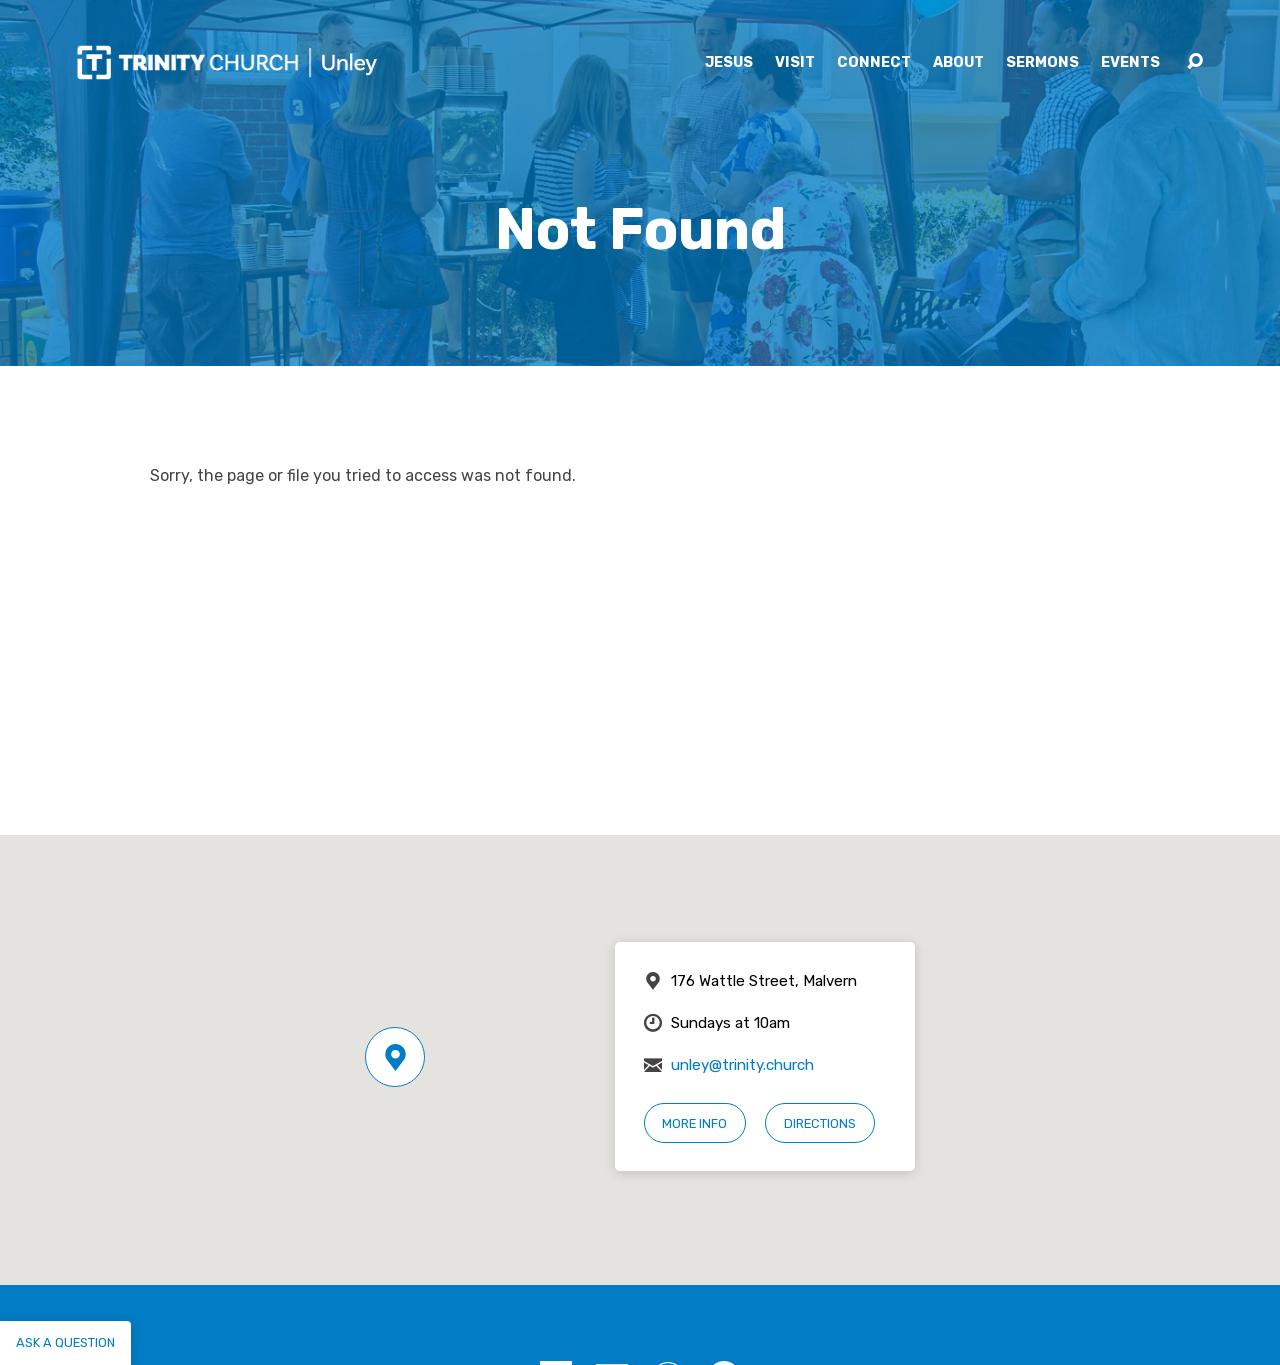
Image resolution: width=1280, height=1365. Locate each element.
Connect (874, 63)
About (958, 63)
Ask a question (65, 1342)
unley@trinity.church (742, 1065)
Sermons (1042, 63)
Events (1130, 63)
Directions (820, 1123)
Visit (795, 63)
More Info (694, 1123)
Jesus (729, 63)
